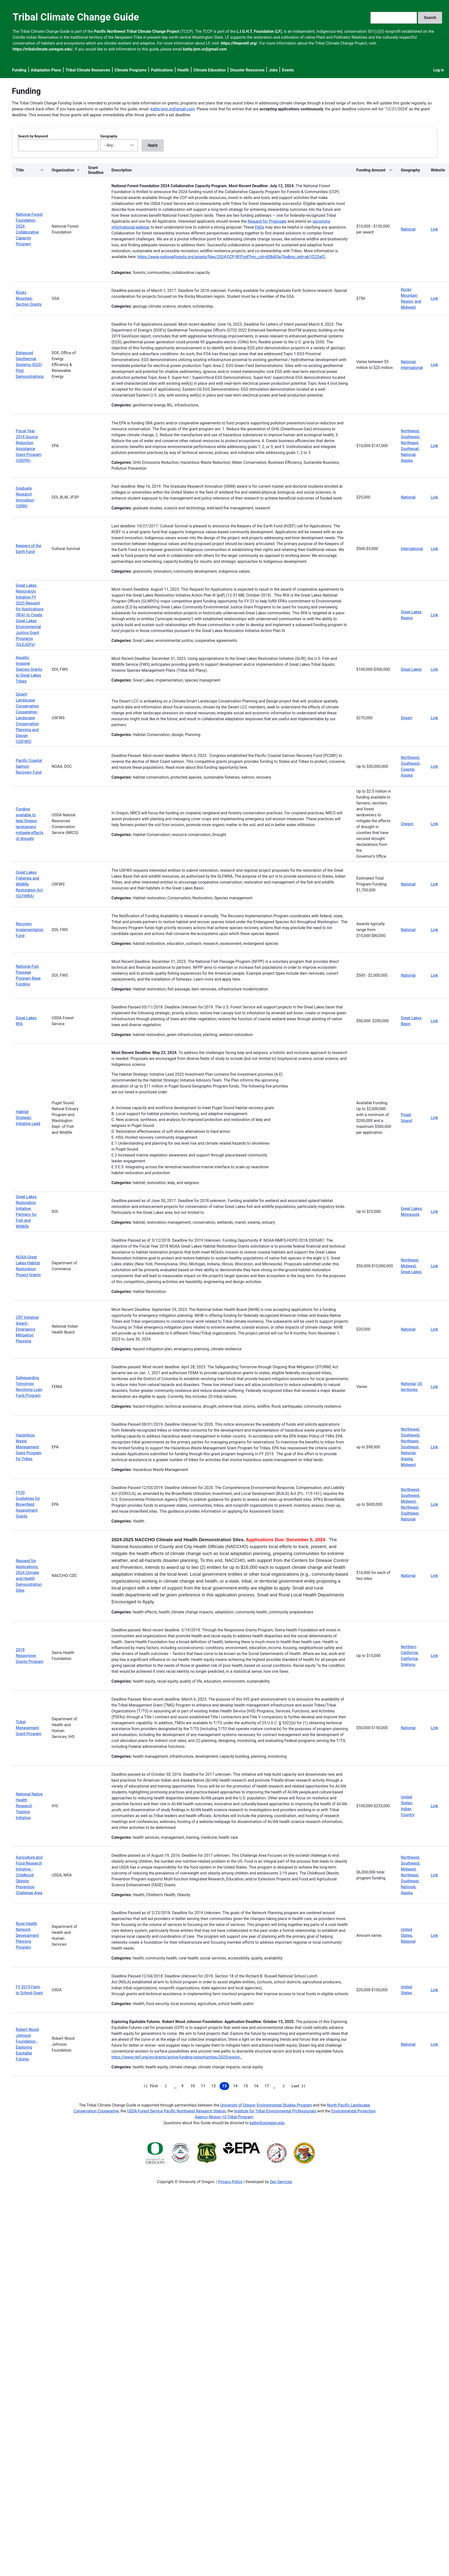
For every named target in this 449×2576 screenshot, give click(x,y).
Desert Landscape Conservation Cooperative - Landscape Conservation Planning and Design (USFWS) (27, 718)
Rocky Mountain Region (409, 295)
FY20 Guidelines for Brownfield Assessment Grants (28, 1504)
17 (267, 2087)
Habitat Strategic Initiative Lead (28, 1117)
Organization (63, 170)
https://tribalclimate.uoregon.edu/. (43, 49)
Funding (19, 70)
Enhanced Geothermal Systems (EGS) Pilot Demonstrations (30, 365)
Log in (438, 70)
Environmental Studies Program (284, 2105)
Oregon (407, 823)
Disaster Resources (247, 70)
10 (193, 2087)
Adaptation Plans (46, 70)
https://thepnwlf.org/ (239, 43)
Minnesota (410, 1214)
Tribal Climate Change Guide (76, 17)
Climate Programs (131, 70)
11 (204, 2087)
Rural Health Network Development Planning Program (27, 1935)
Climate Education (209, 70)
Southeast (409, 1447)
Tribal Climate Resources (88, 70)
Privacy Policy (230, 2181)
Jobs (273, 70)
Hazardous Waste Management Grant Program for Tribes (28, 1447)
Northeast (409, 442)
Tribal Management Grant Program (28, 1728)
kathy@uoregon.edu (267, 2123)
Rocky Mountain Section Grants (28, 298)
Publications (162, 70)
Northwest (410, 431)
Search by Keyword (33, 136)
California (409, 1658)
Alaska (407, 460)
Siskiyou (408, 1664)
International (412, 367)
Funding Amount (371, 170)
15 (246, 2087)
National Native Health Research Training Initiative (29, 1806)
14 (236, 2087)
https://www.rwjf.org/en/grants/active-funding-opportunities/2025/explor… (176, 2057)
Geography (108, 136)
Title (20, 170)
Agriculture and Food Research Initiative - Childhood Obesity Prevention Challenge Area (29, 1875)
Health (183, 70)
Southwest (410, 437)
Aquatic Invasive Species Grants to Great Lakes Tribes (29, 669)
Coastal (407, 769)
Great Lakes (411, 669)
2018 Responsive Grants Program (29, 1655)
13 (225, 2087)
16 (257, 2087)
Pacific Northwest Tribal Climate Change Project (136, 31)
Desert (406, 718)
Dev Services (281, 2181)
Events (288, 70)
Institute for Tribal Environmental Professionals (275, 2111)
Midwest (408, 1266)
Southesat (409, 448)
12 (214, 2087)
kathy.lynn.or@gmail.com (173, 109)
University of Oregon (238, 2105)
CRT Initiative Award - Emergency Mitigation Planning (27, 1329)
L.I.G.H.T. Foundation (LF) (259, 31)
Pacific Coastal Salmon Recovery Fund (29, 766)
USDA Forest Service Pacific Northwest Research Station (176, 2111)
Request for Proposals (267, 221)
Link (434, 229)
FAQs (259, 227)
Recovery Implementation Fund (29, 929)
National (408, 229)
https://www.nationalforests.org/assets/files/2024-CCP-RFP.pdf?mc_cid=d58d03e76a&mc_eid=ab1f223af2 (231, 256)
